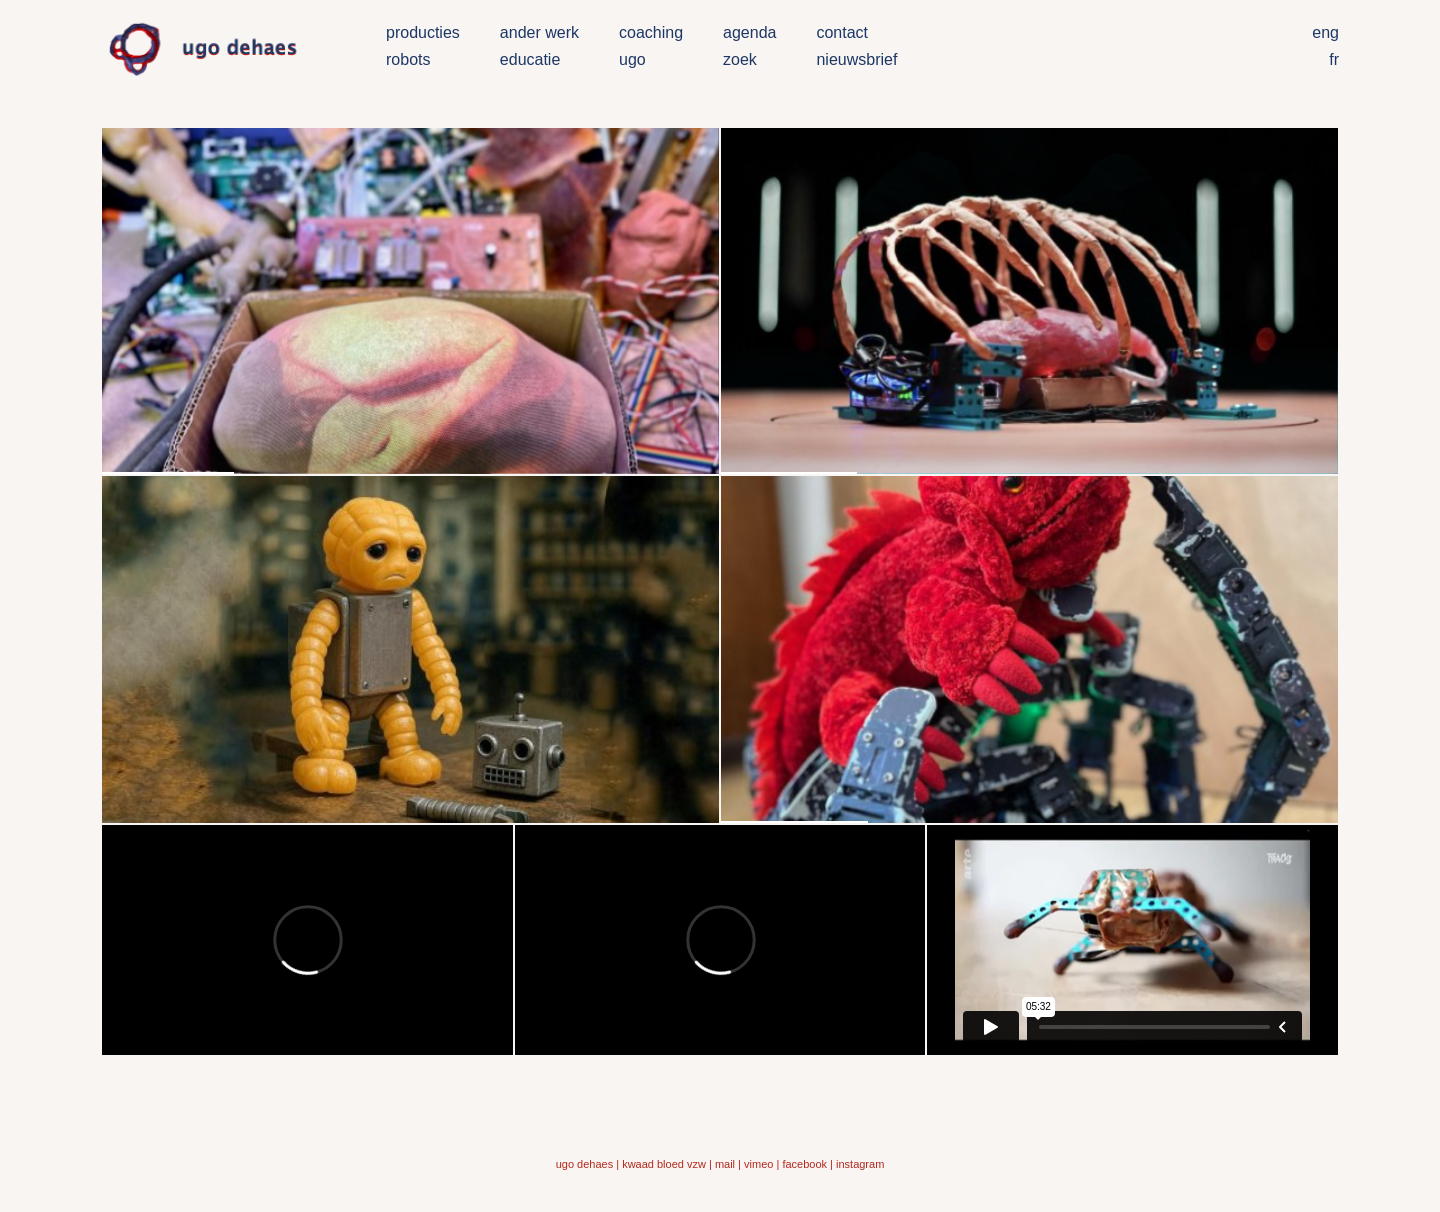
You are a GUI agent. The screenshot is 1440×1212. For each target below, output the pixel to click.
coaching (651, 32)
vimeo (758, 1164)
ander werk (539, 32)
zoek (740, 59)
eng (1325, 32)
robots (408, 59)
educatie (530, 59)
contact (842, 32)
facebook (804, 1164)
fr (1334, 59)
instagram (860, 1164)
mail (725, 1164)
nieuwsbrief (856, 59)
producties (423, 32)
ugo (632, 59)
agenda (749, 32)
